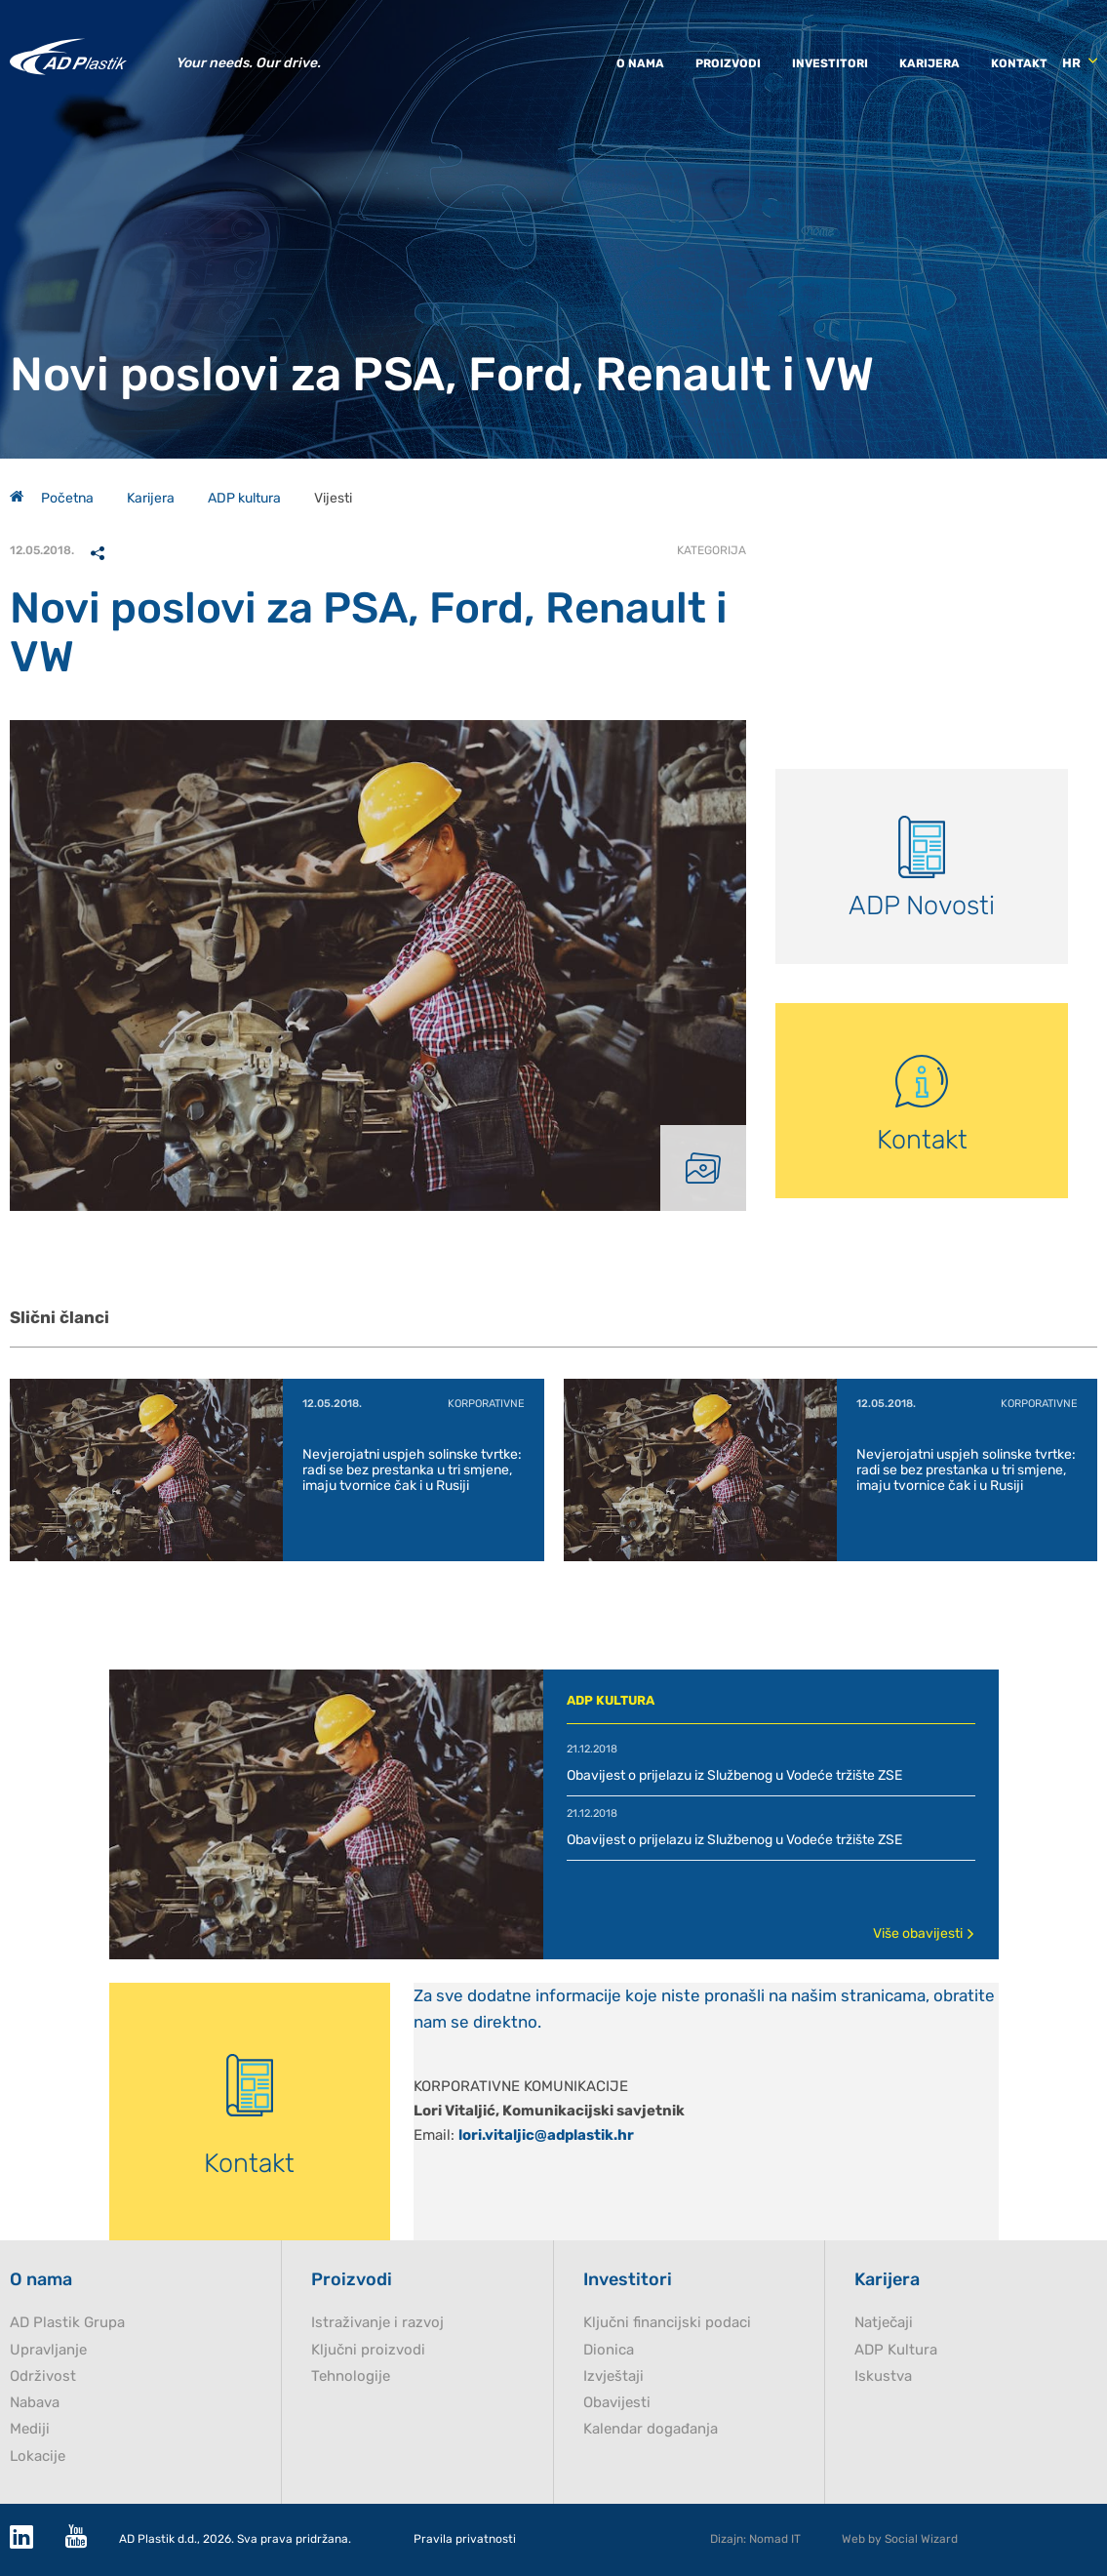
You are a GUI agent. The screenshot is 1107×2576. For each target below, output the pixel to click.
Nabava (34, 2403)
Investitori (830, 63)
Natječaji (883, 2322)
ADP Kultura (895, 2350)
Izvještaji (613, 2376)
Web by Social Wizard (900, 2539)
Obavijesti (617, 2403)
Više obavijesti (924, 1933)
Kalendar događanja (650, 2429)
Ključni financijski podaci (667, 2322)
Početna (52, 498)
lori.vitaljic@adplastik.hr (546, 2135)
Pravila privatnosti (465, 2539)
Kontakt (1019, 63)
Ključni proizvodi (368, 2350)
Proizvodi (728, 63)
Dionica (608, 2350)
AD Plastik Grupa (67, 2322)
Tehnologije (350, 2376)
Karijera (929, 63)
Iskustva (883, 2376)
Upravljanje (48, 2350)
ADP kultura (244, 498)
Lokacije (37, 2456)
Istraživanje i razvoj (377, 2322)
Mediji (30, 2429)
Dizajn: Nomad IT (755, 2539)
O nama (640, 63)
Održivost (43, 2376)
